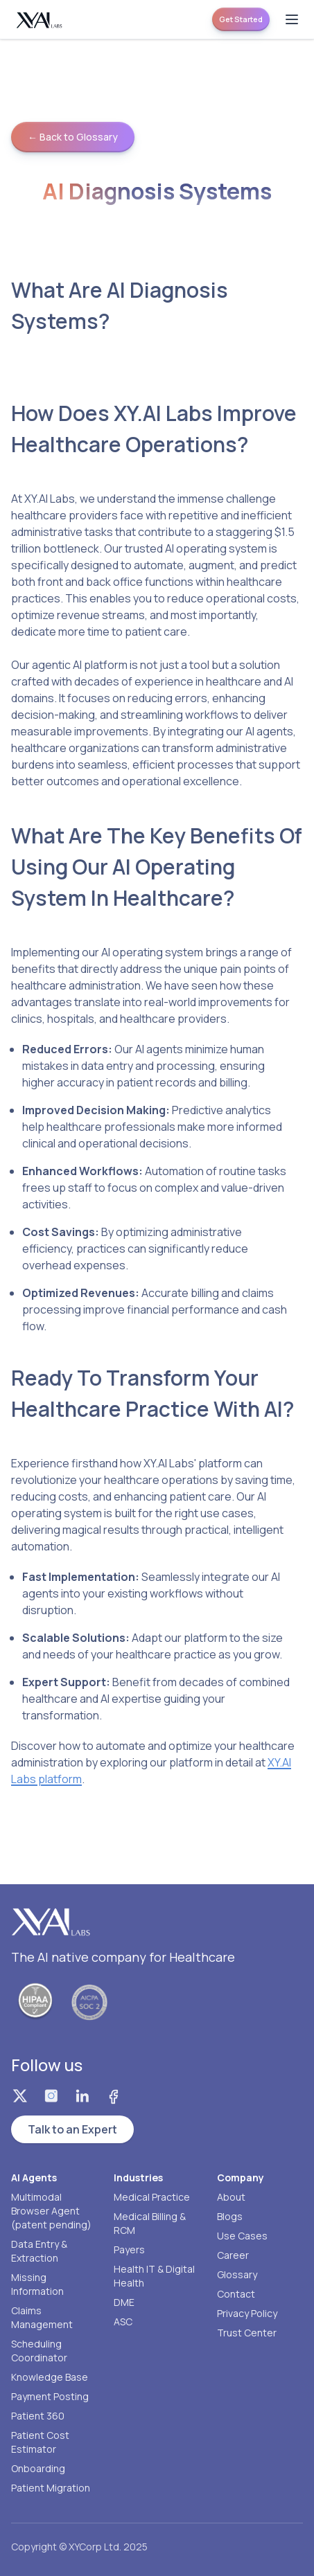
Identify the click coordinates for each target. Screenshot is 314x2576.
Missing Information (37, 2284)
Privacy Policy (247, 2313)
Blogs (230, 2216)
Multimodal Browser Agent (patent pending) (51, 2210)
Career (233, 2255)
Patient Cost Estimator (40, 2442)
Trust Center (247, 2332)
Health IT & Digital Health (154, 2275)
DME (124, 2302)
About (231, 2196)
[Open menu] (292, 19)
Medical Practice (152, 2196)
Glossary (237, 2274)
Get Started (241, 19)
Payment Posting (50, 2396)
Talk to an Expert (72, 2129)
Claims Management (42, 2317)
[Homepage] (39, 19)
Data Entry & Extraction (39, 2250)
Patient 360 (37, 2415)
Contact (236, 2293)
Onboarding (38, 2468)
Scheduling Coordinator (39, 2350)
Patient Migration (50, 2487)
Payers (129, 2249)
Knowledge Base (49, 2376)
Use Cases (242, 2235)
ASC (123, 2321)
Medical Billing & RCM (150, 2223)
